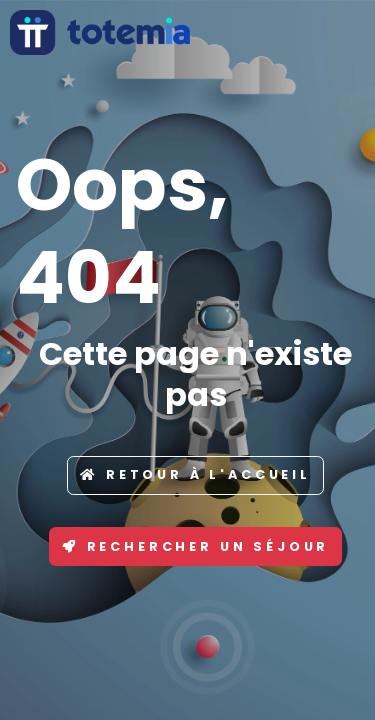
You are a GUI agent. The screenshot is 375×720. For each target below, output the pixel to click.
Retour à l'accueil (195, 474)
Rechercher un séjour (196, 546)
